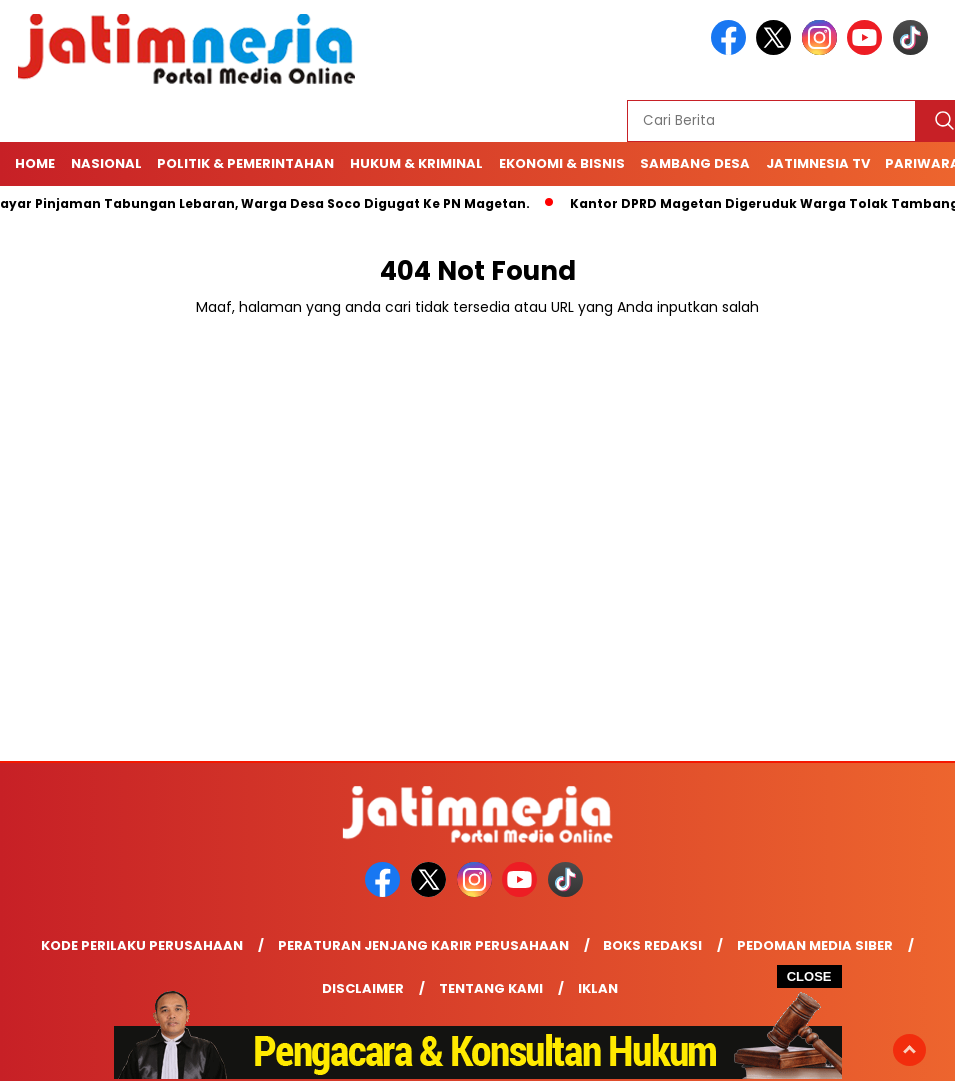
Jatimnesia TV (818, 163)
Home (35, 163)
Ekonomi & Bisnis (562, 163)
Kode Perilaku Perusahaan (142, 945)
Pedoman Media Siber (815, 945)
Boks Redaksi (652, 945)
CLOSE (809, 976)
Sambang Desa (695, 163)
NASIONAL (106, 163)
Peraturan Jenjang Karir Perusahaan (423, 945)
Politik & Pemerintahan (245, 163)
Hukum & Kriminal (416, 163)
